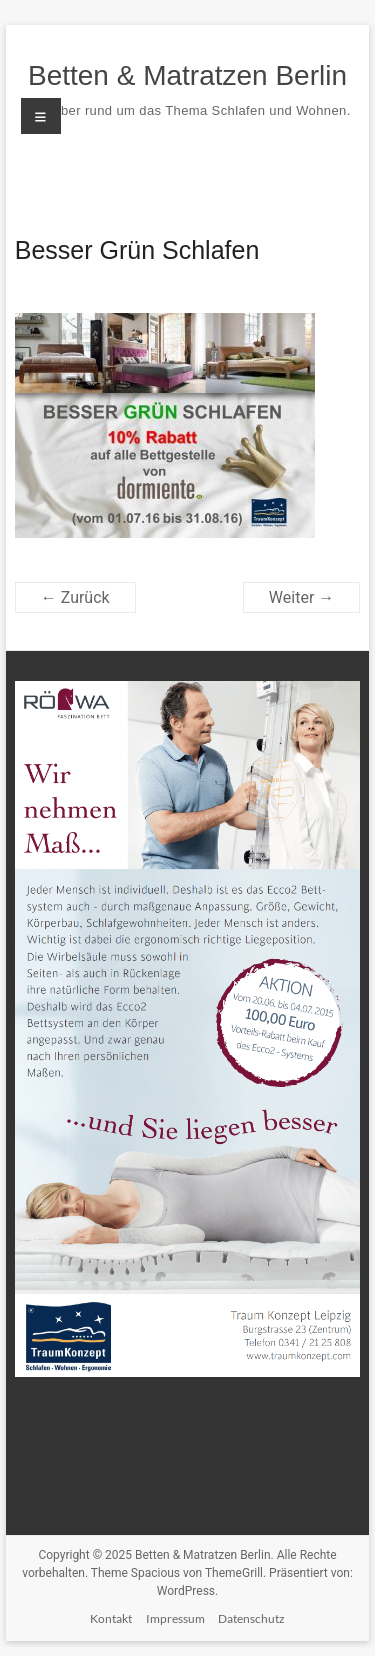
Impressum (175, 1618)
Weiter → (301, 597)
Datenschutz (251, 1618)
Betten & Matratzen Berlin (187, 75)
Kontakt (111, 1618)
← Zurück (75, 597)
